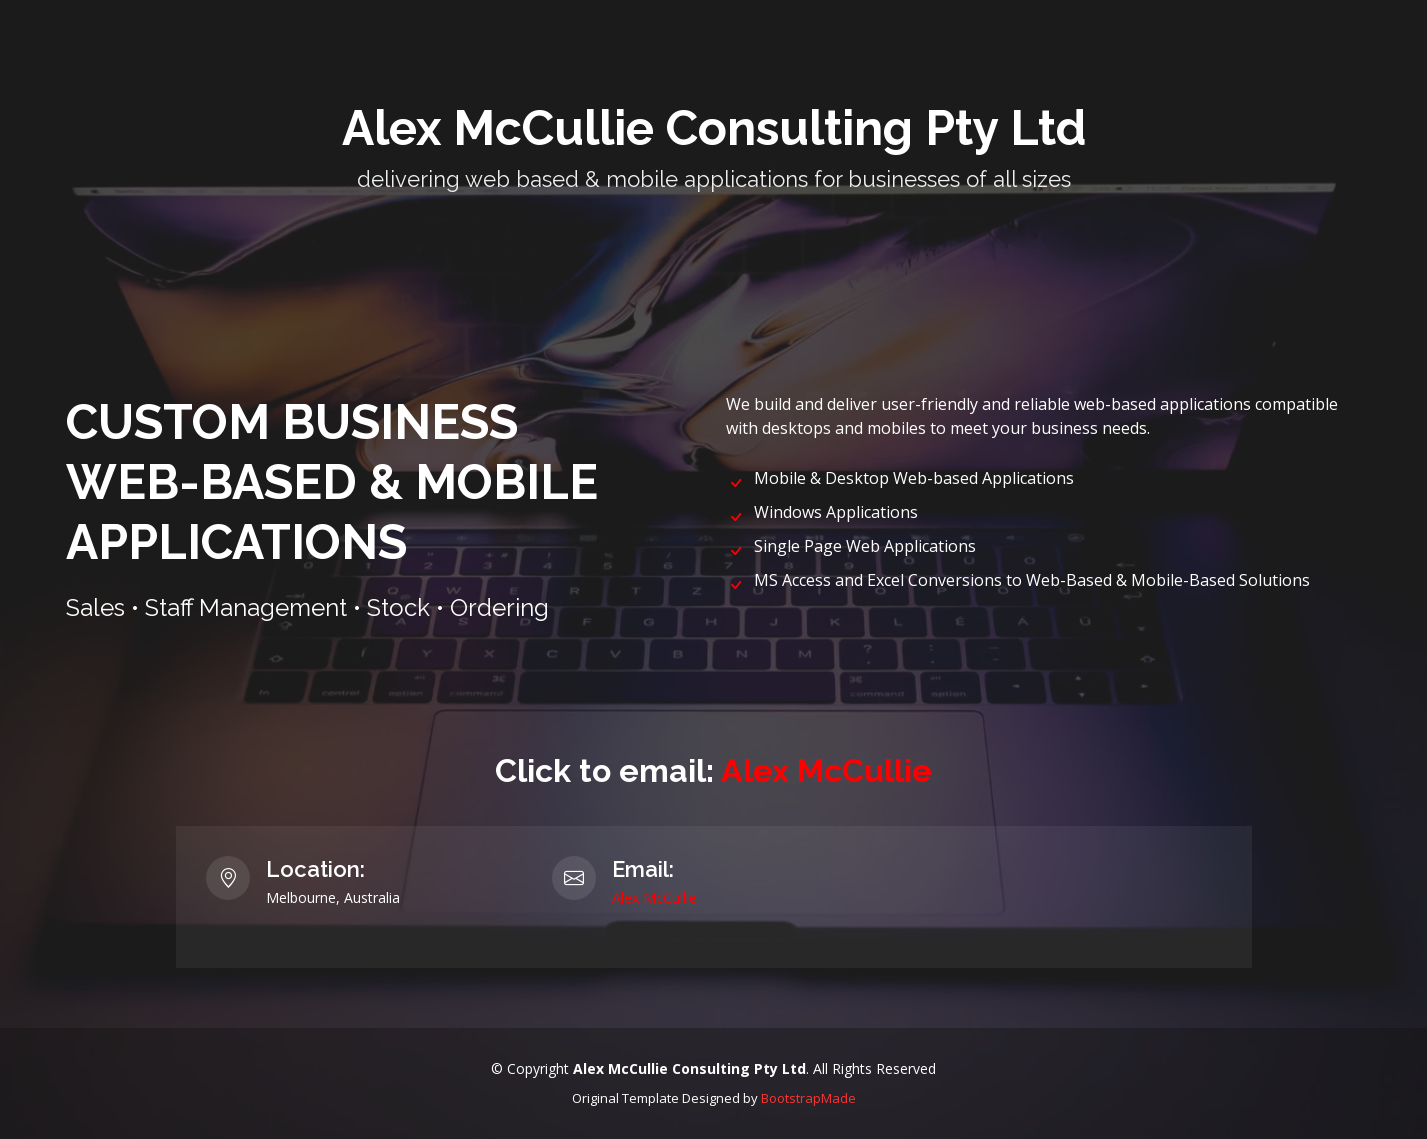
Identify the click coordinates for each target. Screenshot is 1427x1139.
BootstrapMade (808, 1098)
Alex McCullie (826, 770)
